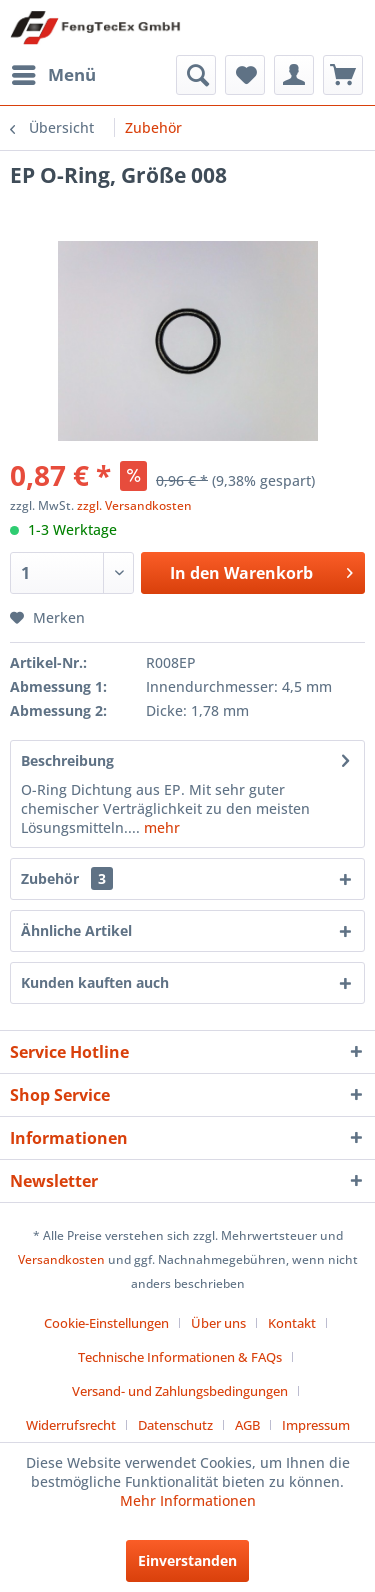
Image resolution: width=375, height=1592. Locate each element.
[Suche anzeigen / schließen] (196, 75)
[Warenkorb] (343, 75)
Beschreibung (67, 760)
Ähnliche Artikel (76, 930)
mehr (160, 827)
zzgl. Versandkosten (134, 505)
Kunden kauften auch (95, 982)
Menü (54, 72)
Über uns (218, 1323)
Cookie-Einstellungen (106, 1323)
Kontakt (292, 1323)
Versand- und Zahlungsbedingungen (180, 1391)
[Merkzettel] (245, 75)
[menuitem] (53, 75)
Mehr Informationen (188, 1500)
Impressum (316, 1425)
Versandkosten (61, 1259)
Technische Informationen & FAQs (180, 1357)
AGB (247, 1425)
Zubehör (67, 878)
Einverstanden (187, 1560)
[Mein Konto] (294, 75)
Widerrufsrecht (71, 1425)
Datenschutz (175, 1425)
